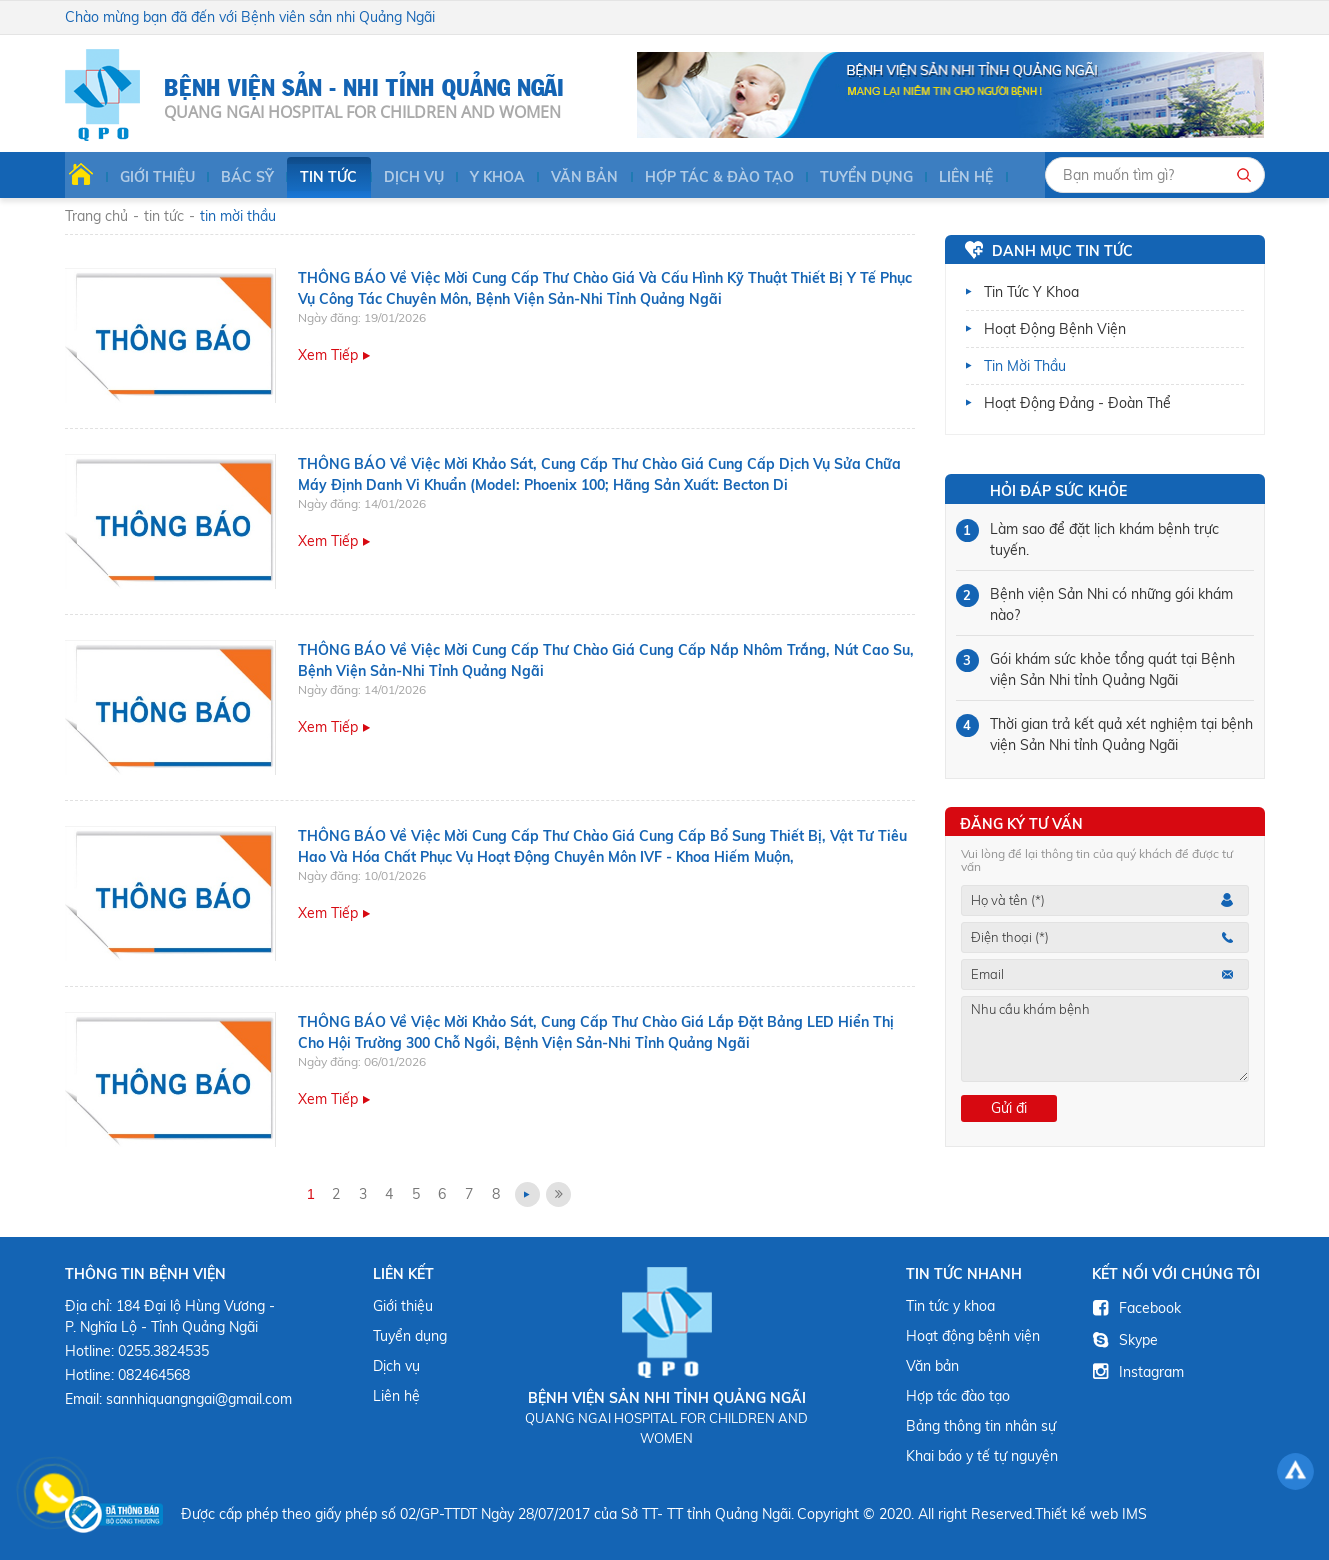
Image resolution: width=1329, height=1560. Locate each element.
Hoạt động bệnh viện (1055, 329)
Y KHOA (486, 178)
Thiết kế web (1076, 1514)
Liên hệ (951, 178)
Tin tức (320, 178)
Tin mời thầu (1025, 366)
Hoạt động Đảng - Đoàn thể (1077, 403)
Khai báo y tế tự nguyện (982, 1456)
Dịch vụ (404, 178)
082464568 (154, 1375)
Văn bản (573, 178)
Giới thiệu (151, 178)
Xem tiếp (328, 356)
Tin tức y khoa (1031, 292)
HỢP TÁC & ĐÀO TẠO (706, 178)
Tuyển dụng (852, 178)
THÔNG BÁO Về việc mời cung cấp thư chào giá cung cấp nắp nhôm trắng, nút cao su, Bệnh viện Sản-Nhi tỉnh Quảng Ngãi (606, 660)
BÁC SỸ (240, 178)
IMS (1134, 1514)
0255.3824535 (163, 1351)
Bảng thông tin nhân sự (981, 1426)
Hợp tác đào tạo (958, 1396)
